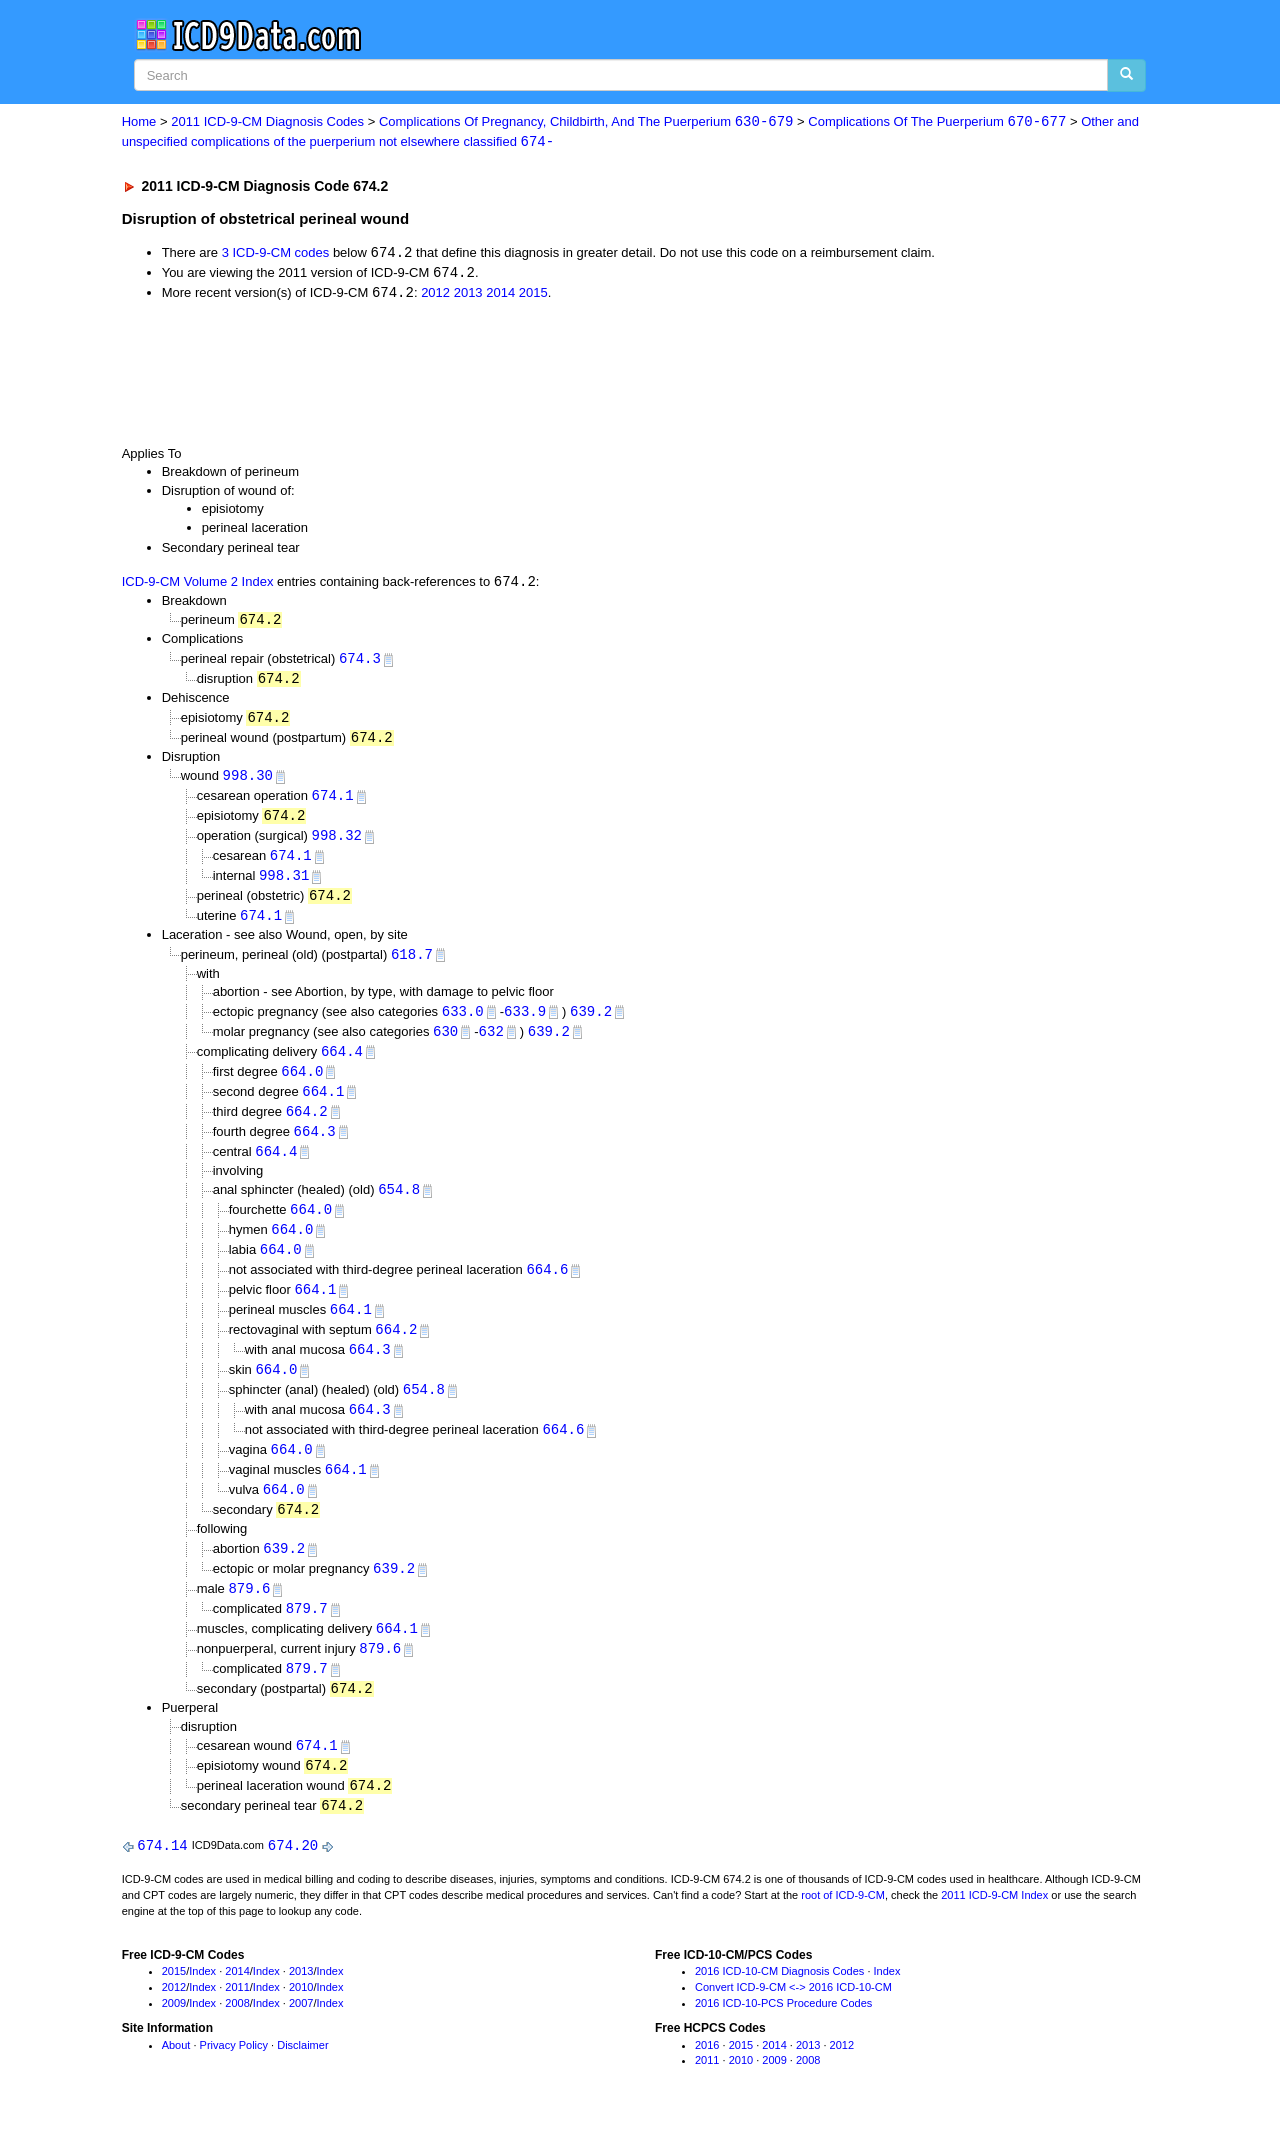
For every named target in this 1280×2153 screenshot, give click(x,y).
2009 (174, 2035)
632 (491, 1043)
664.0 (302, 1084)
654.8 (399, 1205)
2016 (707, 2077)
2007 (301, 2035)
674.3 (360, 662)
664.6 (547, 1287)
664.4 (342, 1063)
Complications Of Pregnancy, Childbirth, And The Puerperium (586, 122)
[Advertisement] (479, 375)
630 (445, 1043)
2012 (435, 295)
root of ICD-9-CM (843, 1927)
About (176, 2077)
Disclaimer (302, 2077)
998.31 (284, 884)
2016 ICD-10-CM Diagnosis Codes (779, 2004)
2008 (237, 2035)
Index (202, 2004)
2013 (468, 295)
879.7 (307, 1635)
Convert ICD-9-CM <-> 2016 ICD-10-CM (793, 2020)
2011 (237, 2020)
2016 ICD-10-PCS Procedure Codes (783, 2035)
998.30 (248, 781)
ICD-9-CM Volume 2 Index (198, 585)
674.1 (333, 802)
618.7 (412, 964)
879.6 (249, 1614)
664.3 (315, 1145)
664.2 (307, 1125)
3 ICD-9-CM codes (276, 254)
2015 (533, 295)
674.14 (162, 1877)
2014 (500, 295)
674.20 (293, 1877)
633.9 (525, 1022)
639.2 (591, 1022)
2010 (301, 2020)
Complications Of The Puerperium (937, 122)
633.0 (463, 1022)
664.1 (323, 1104)
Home (139, 122)
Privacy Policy (234, 2077)
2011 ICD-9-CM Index (994, 1927)
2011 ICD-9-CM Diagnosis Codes (267, 122)
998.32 (337, 843)
